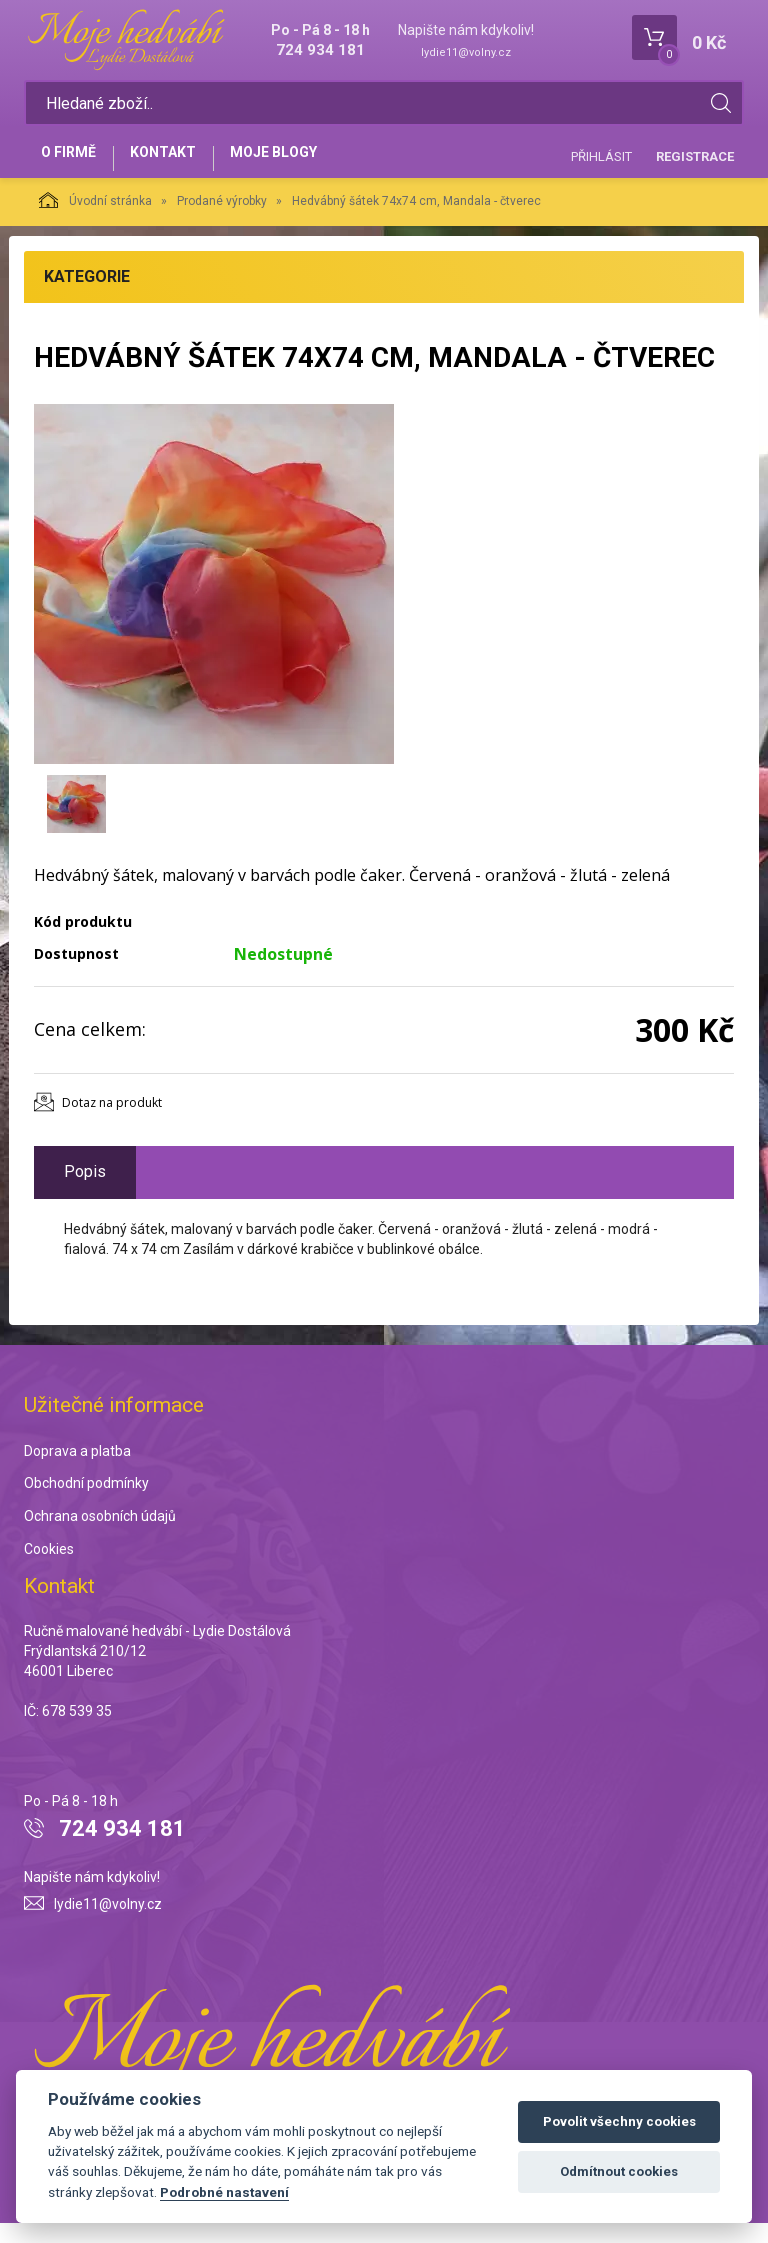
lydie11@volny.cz (466, 52)
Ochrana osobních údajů (100, 1537)
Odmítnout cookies (619, 2171)
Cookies (49, 1570)
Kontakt (180, 167)
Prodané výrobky (222, 222)
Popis (85, 1191)
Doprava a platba (77, 1471)
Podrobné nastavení (224, 2192)
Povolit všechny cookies (619, 2121)
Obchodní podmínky (86, 1504)
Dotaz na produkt (112, 1122)
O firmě (74, 167)
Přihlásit (601, 165)
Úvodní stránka (95, 221)
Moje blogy (301, 167)
